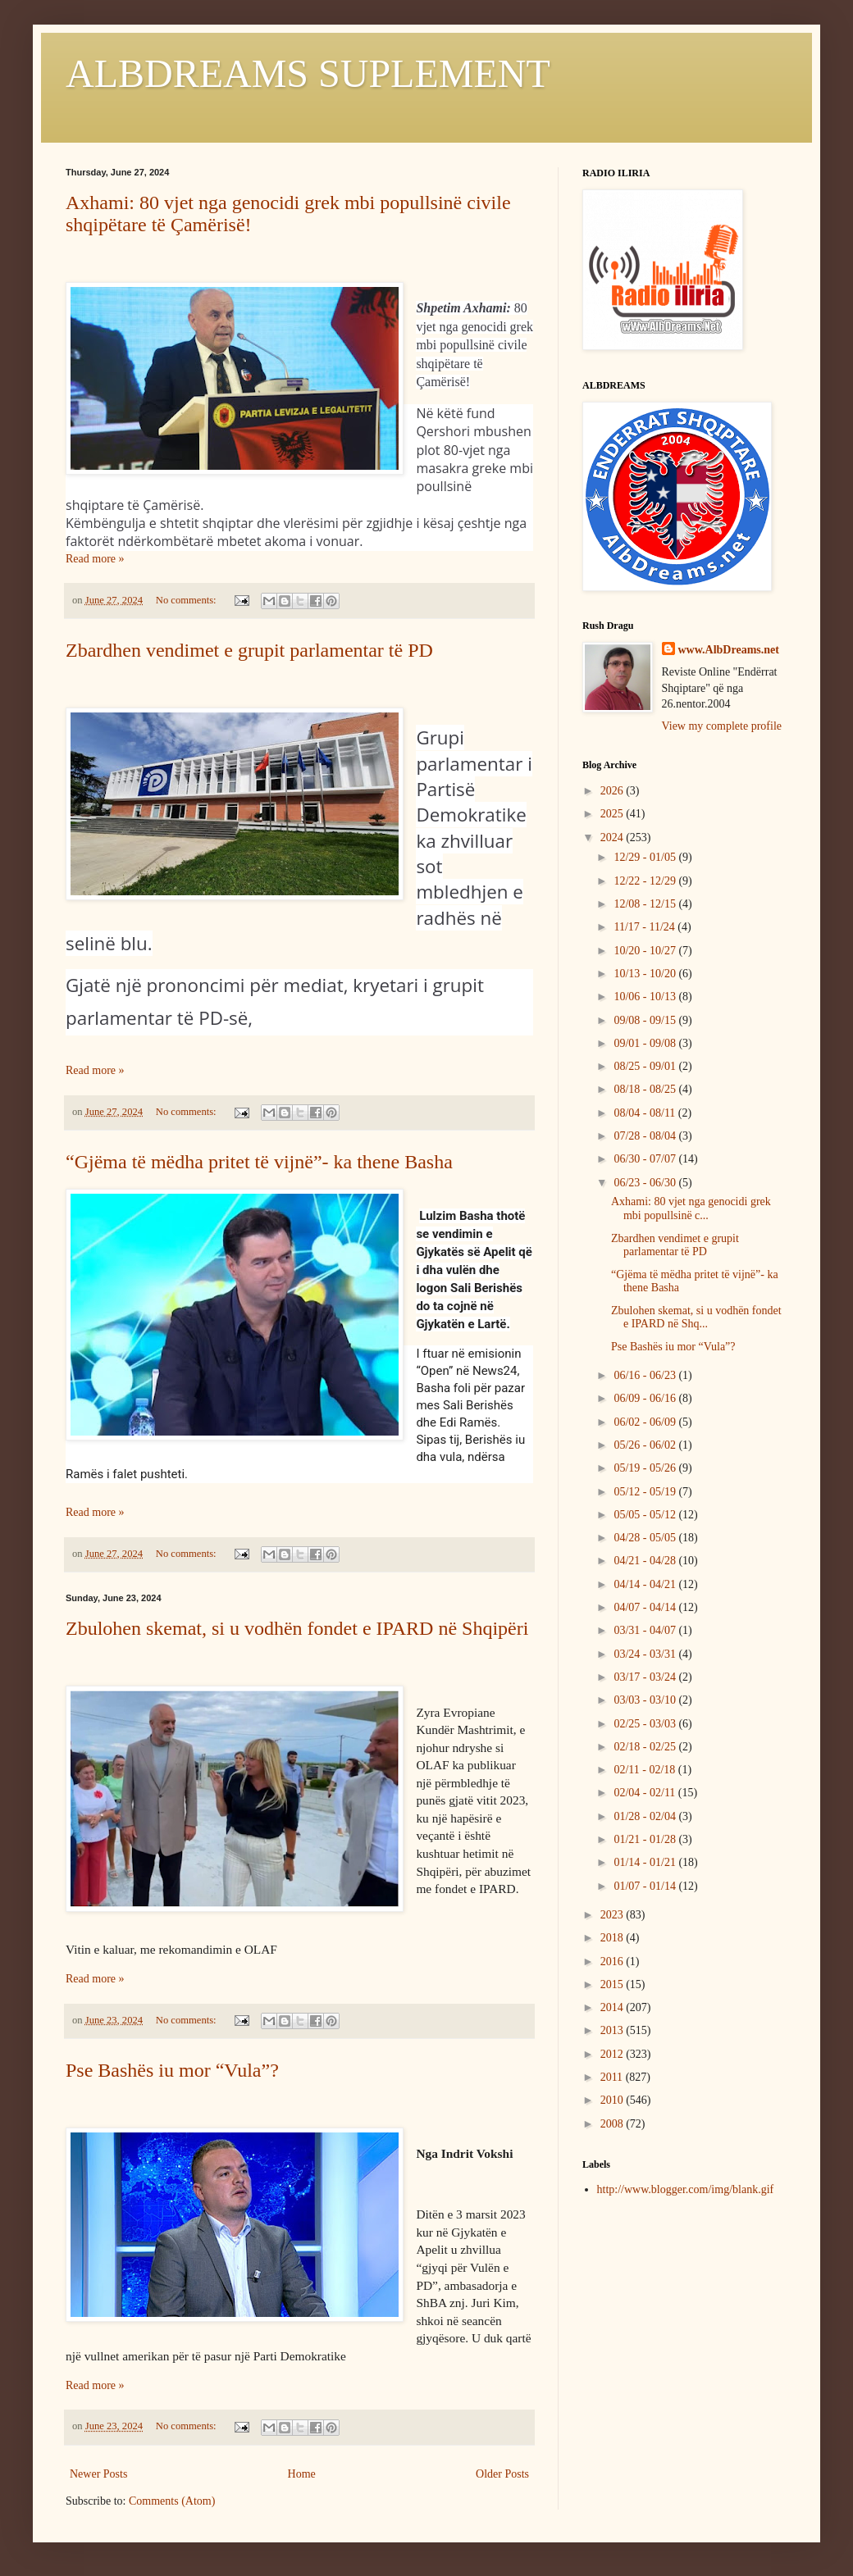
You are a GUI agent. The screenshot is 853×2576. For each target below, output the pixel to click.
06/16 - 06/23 (646, 1375)
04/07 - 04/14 (646, 1607)
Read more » (95, 559)
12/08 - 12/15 (646, 904)
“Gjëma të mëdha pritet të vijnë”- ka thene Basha (259, 1161)
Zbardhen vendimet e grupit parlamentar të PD (249, 650)
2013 (613, 2030)
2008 (613, 2124)
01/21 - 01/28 (646, 1839)
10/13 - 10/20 (646, 973)
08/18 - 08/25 (646, 1089)
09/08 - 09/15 (646, 1020)
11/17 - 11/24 (645, 927)
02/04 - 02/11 (645, 1792)
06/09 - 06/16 (646, 1398)
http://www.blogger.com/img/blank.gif (685, 2189)
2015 (613, 1984)
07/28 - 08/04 (646, 1136)
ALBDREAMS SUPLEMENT (308, 73)
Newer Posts (98, 2474)
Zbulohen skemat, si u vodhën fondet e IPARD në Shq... (696, 1317)
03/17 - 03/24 (646, 1677)
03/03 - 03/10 (646, 1700)
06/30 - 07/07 (646, 1159)
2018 (613, 1938)
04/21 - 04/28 (646, 1560)
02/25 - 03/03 (646, 1724)
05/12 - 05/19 (646, 1492)
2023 (613, 1915)
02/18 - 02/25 (646, 1747)
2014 (613, 2007)
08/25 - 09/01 (646, 1066)
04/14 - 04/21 (646, 1584)
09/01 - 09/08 (646, 1043)
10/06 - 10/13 (646, 996)
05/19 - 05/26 (646, 1468)
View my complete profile (722, 726)
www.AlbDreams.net (728, 650)
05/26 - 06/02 (646, 1445)
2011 (613, 2077)
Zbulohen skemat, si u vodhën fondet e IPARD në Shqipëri (297, 1628)
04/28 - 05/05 (646, 1537)
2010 (613, 2100)
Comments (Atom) (172, 2501)
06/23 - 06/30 (646, 1182)
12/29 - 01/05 (646, 857)
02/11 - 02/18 (645, 1770)
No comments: (187, 600)
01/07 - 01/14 (646, 1886)
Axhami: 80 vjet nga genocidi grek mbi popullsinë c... (691, 1208)
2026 (613, 791)
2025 (613, 814)
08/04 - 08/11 (645, 1113)
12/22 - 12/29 (646, 881)
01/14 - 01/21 (646, 1862)
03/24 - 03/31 (646, 1654)
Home (302, 2474)
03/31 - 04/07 (646, 1630)
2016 (613, 1961)
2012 (613, 2054)
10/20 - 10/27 (646, 950)
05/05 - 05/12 (646, 1515)
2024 (613, 837)
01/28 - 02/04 (646, 1816)
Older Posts (502, 2474)
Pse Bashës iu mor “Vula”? (172, 2070)
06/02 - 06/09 (646, 1422)
